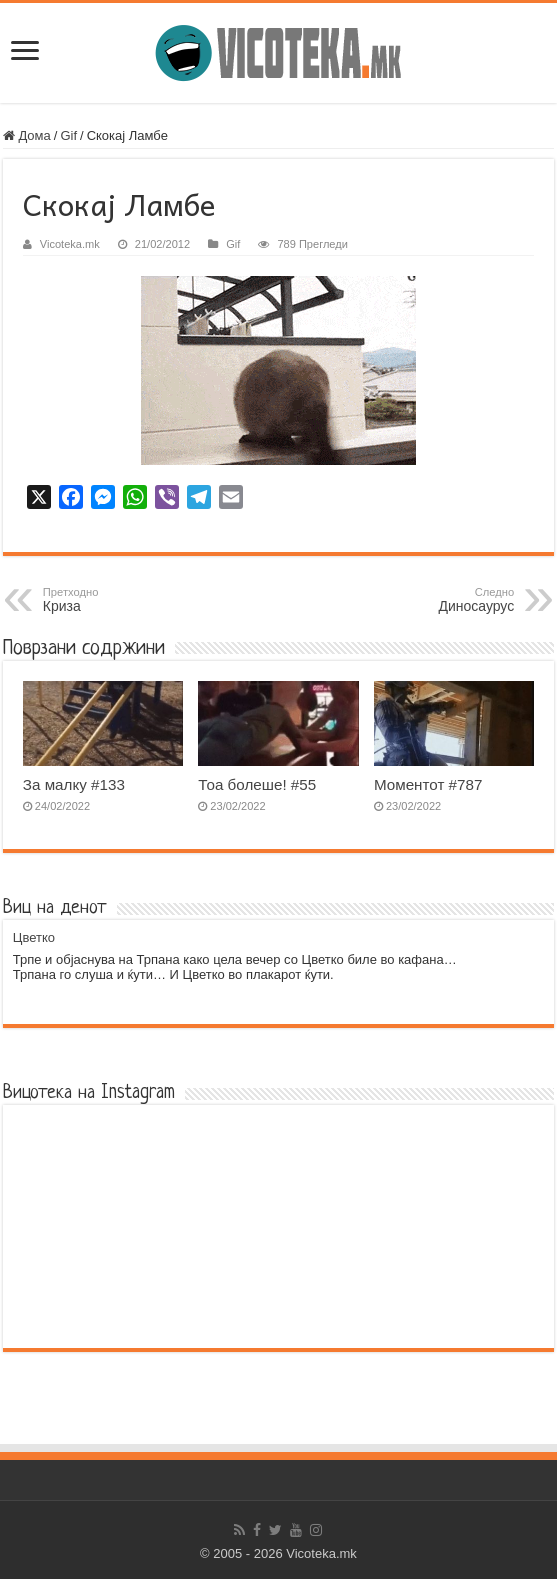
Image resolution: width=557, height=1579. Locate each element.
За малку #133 (74, 784)
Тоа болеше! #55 (257, 784)
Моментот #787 (428, 784)
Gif (68, 135)
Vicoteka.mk (70, 244)
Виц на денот (55, 908)
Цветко (34, 937)
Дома (27, 135)
